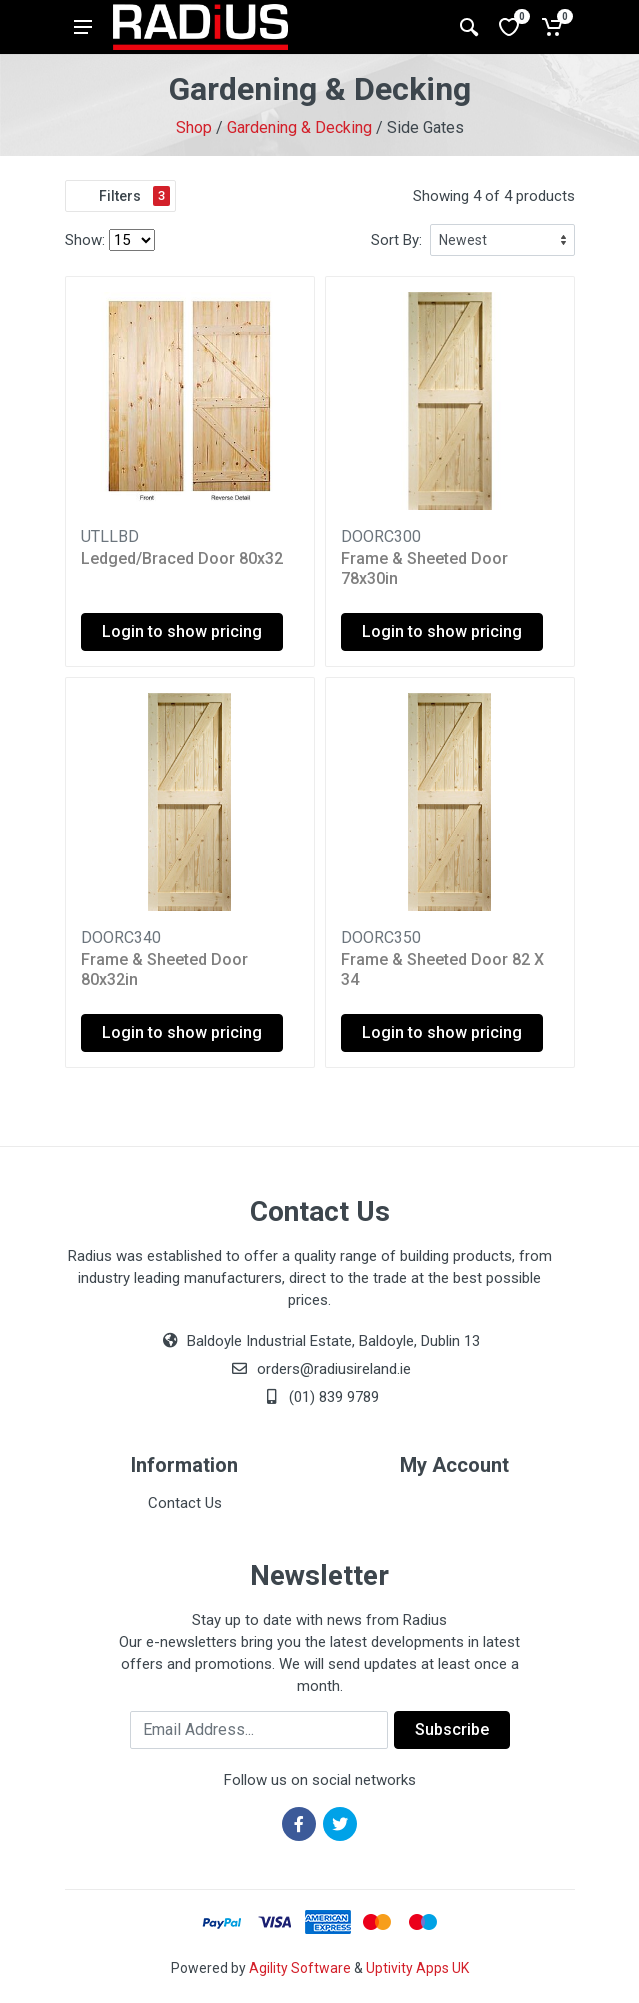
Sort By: (396, 240)
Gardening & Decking (299, 127)
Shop (194, 127)
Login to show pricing (182, 631)
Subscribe (452, 1729)
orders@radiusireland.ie (334, 1369)
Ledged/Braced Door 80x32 (182, 558)
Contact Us (185, 1503)
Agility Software (300, 1968)
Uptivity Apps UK (417, 1968)
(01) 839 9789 (320, 1397)
